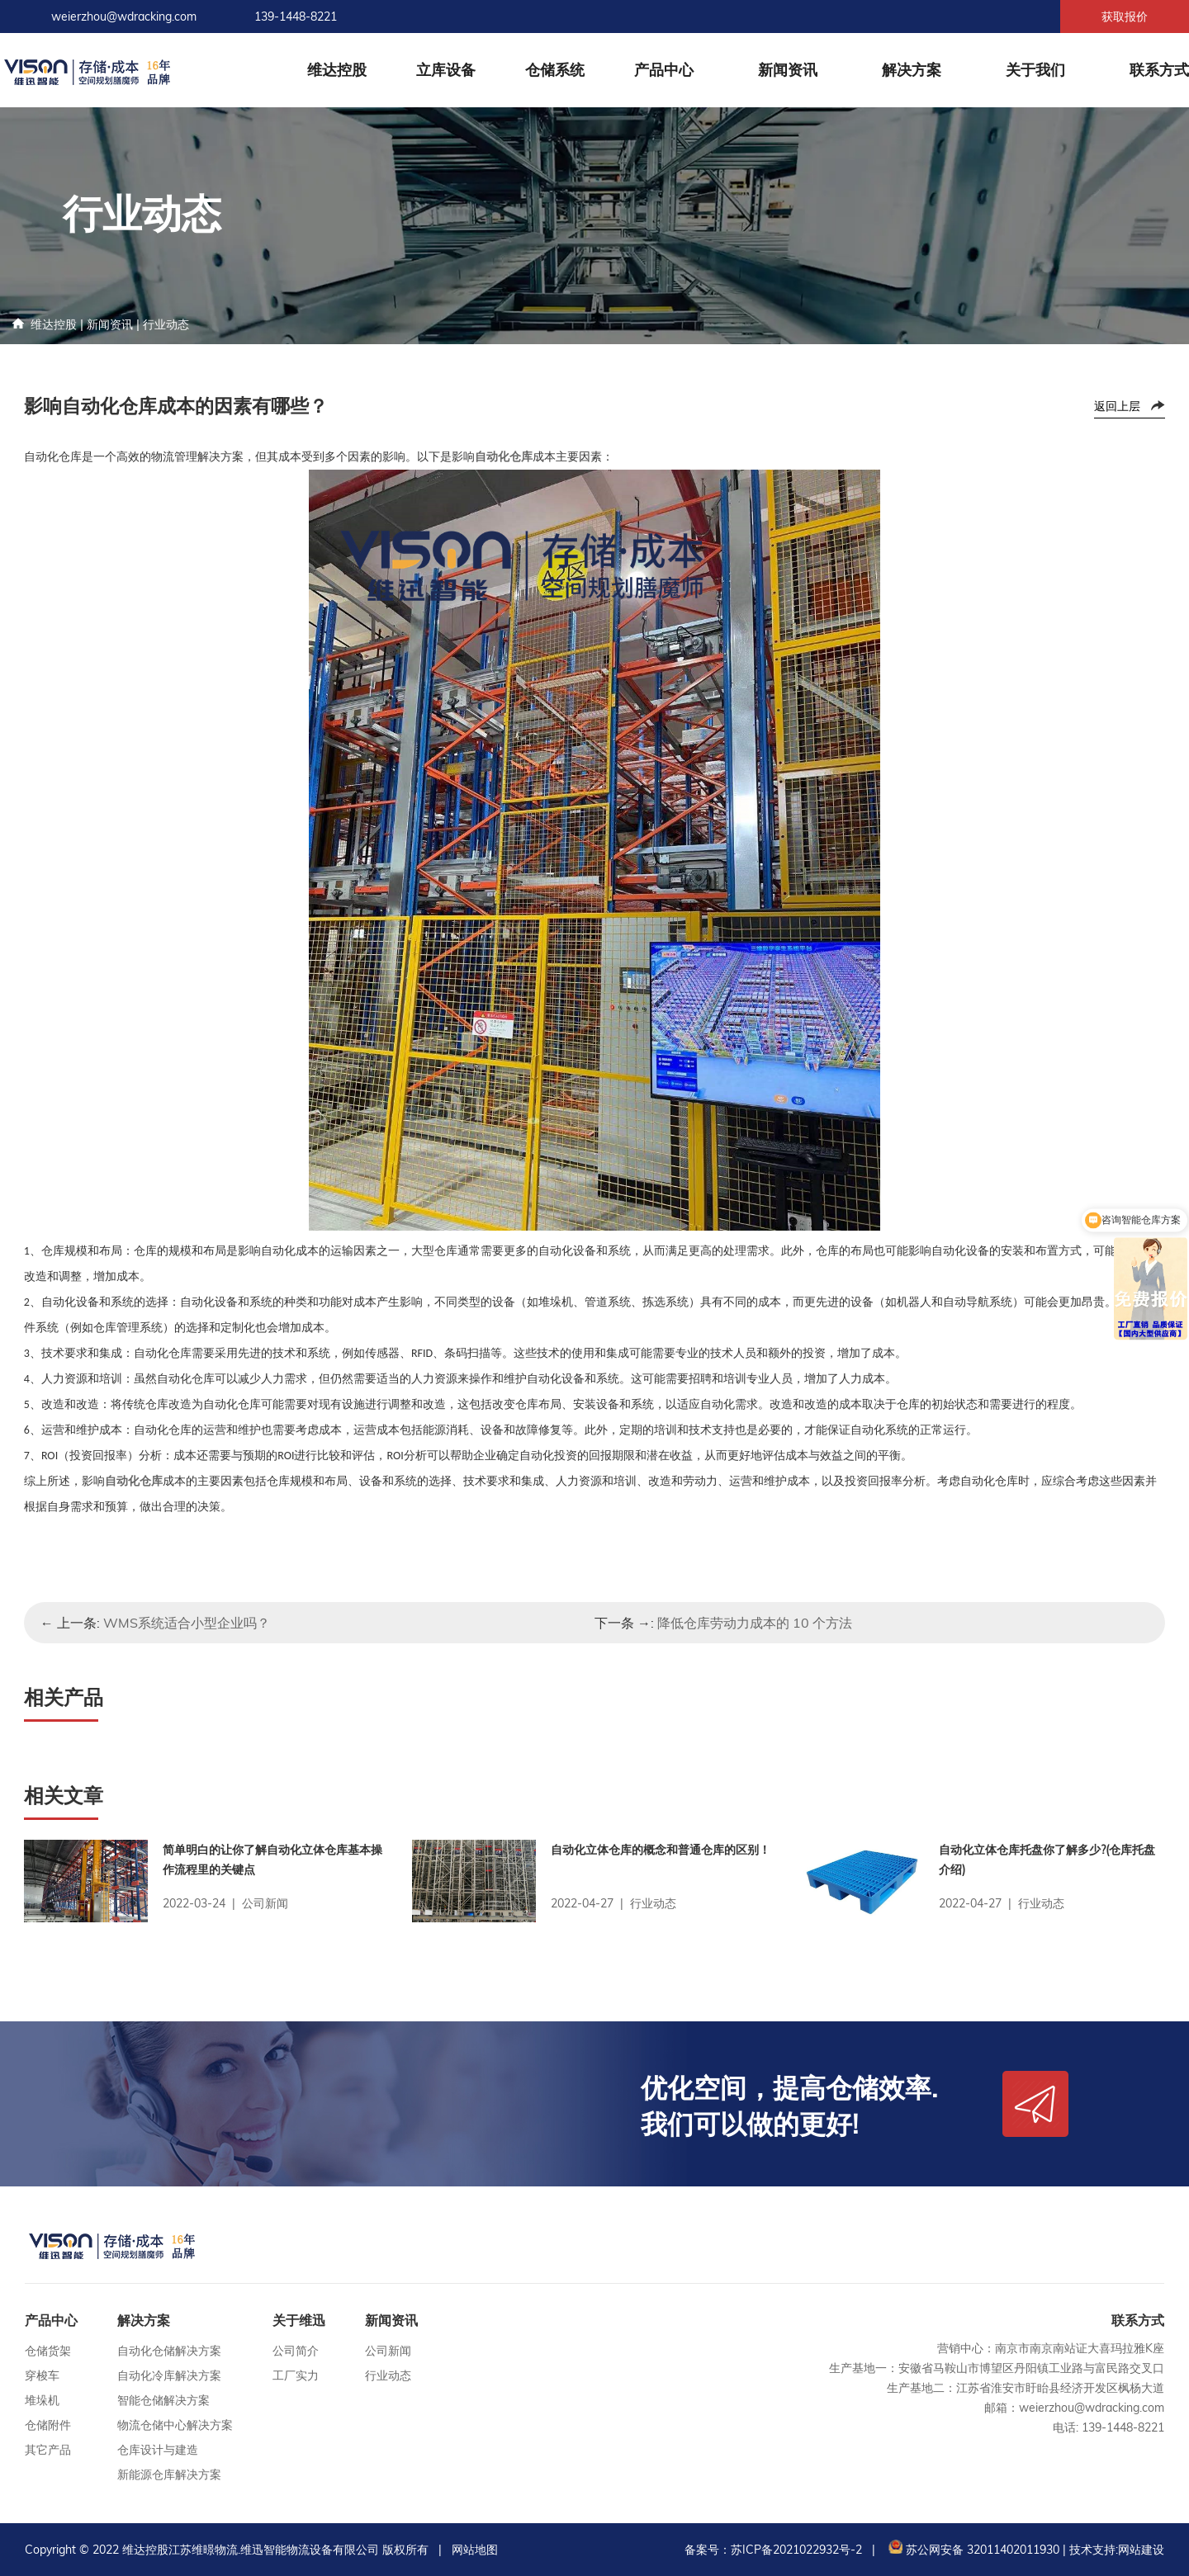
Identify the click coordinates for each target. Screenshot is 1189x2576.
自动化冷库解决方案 (169, 2375)
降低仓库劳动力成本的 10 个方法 (754, 1622)
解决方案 (911, 69)
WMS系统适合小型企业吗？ (186, 1622)
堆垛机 (42, 2400)
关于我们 (1035, 69)
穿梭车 (42, 2375)
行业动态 (166, 324)
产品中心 (664, 69)
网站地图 (475, 2549)
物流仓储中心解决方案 (175, 2425)
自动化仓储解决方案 (169, 2350)
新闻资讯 (787, 69)
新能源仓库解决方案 (169, 2474)
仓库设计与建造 (157, 2449)
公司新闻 (388, 2350)
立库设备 (446, 69)
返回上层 (1117, 406)
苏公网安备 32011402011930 (972, 2549)
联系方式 (1159, 69)
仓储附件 (48, 2425)
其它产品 (48, 2449)
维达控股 (337, 69)
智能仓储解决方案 (163, 2400)
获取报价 (1124, 16)
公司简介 (295, 2350)
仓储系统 (555, 69)
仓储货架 (48, 2350)
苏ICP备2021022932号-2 (796, 2549)
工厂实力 (295, 2375)
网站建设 (1141, 2549)
